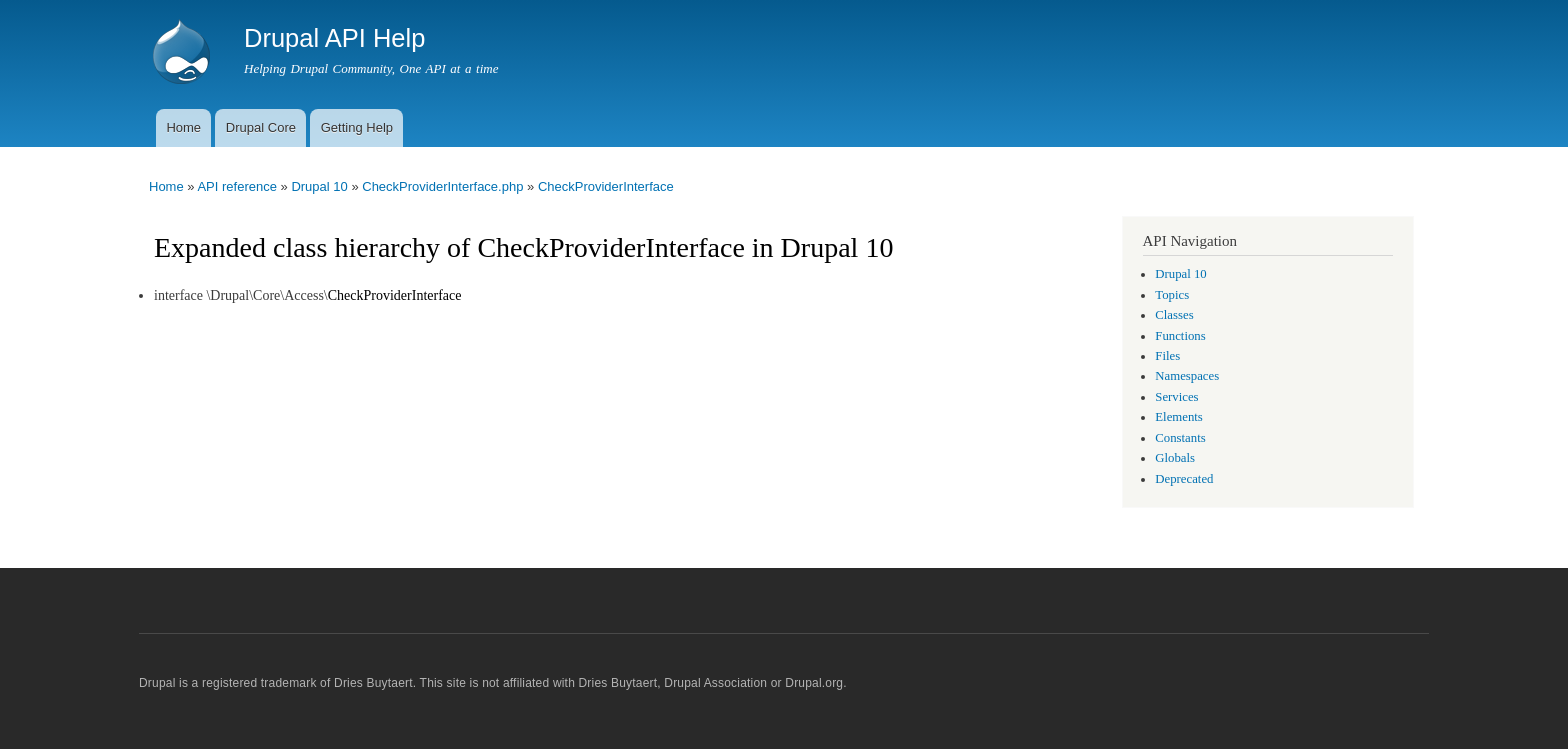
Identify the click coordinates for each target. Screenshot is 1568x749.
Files (1167, 356)
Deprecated (1184, 479)
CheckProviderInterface (606, 186)
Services (1176, 397)
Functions (1180, 336)
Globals (1175, 458)
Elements (1179, 417)
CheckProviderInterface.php (442, 186)
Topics (1172, 295)
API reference (237, 186)
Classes (1174, 315)
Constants (1180, 438)
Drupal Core (261, 127)
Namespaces (1187, 376)
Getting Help (357, 127)
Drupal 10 (319, 186)
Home (183, 127)
